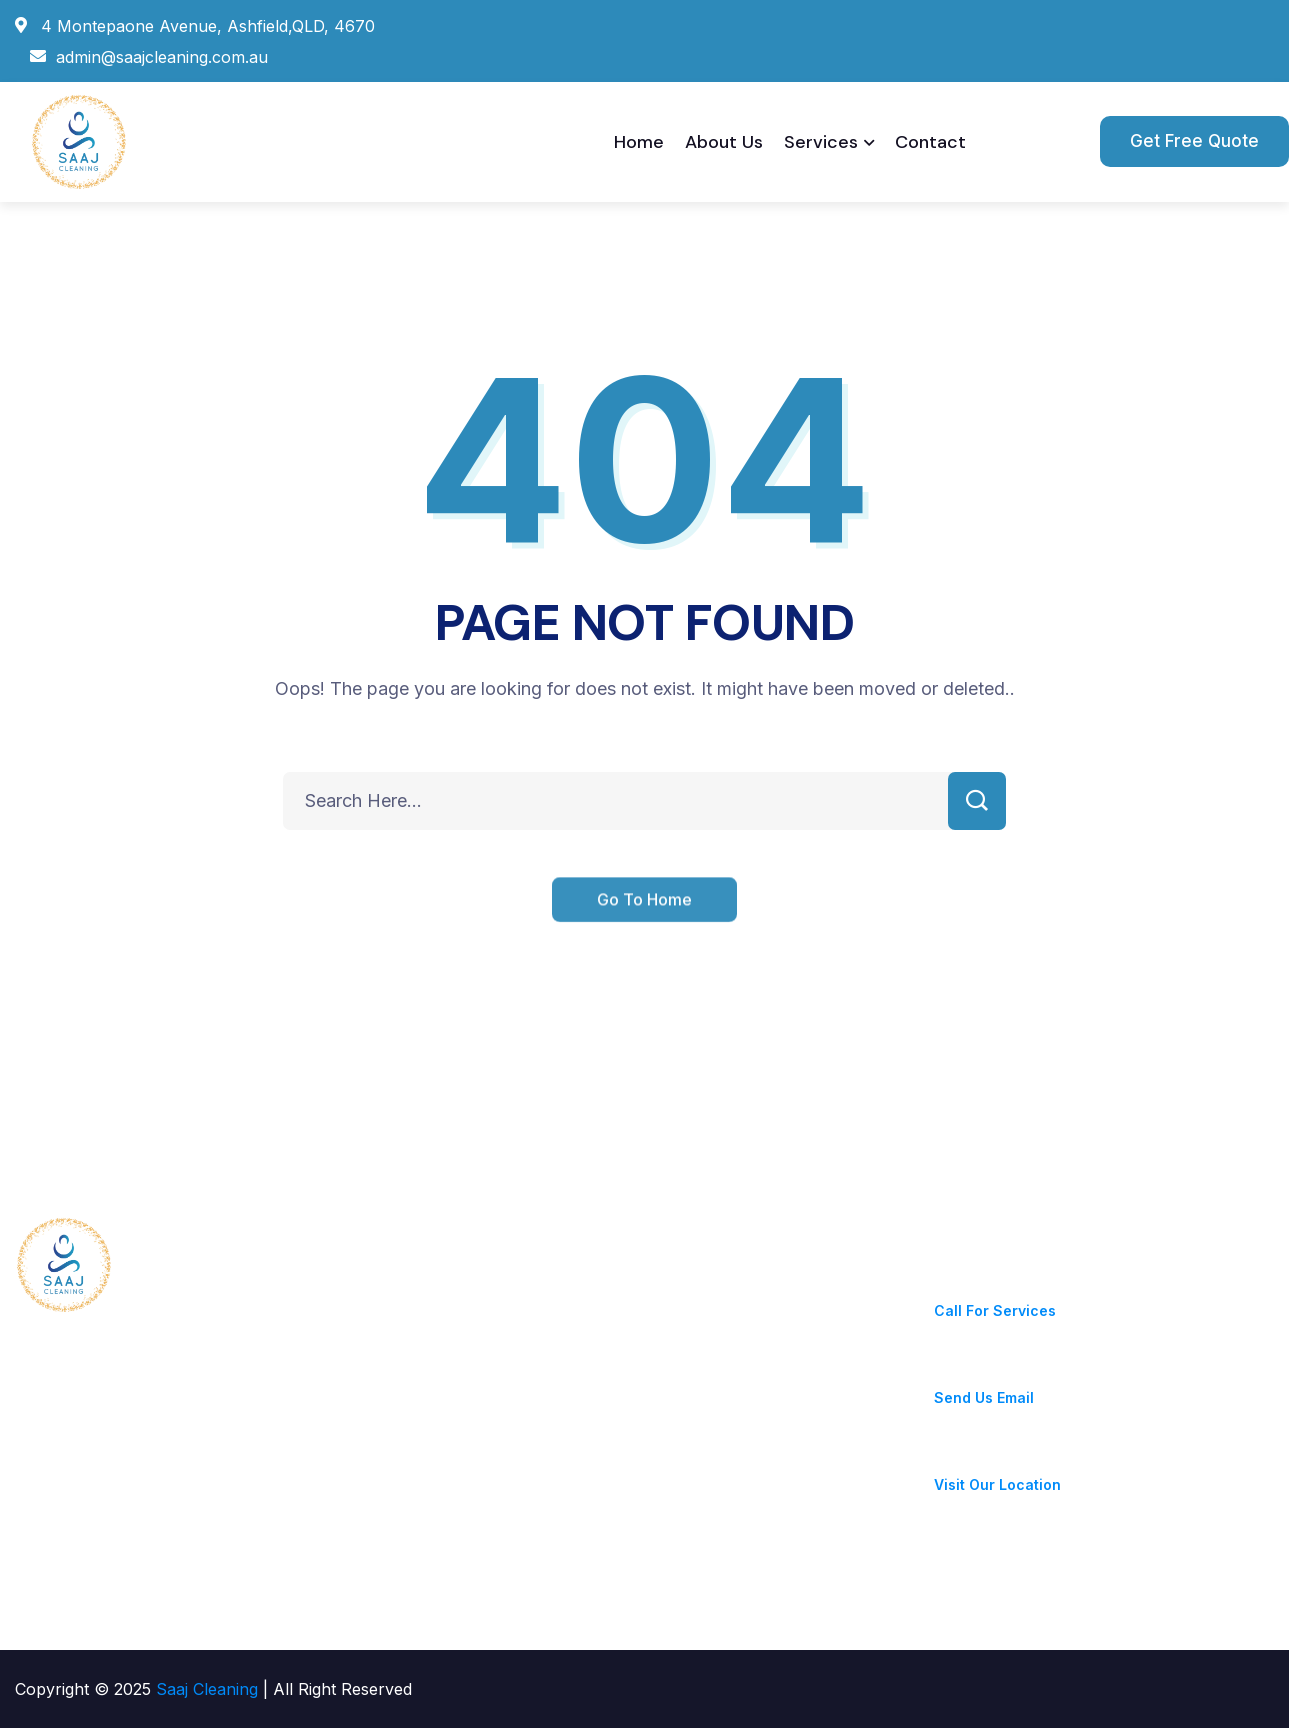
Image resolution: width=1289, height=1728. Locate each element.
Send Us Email (984, 1397)
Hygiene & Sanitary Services (579, 1280)
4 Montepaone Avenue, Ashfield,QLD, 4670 (1090, 1460)
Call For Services (995, 1310)
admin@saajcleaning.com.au (1040, 1373)
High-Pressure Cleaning (562, 1456)
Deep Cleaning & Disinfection (580, 1368)
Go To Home (644, 916)
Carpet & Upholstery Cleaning (584, 1544)
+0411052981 (981, 1286)
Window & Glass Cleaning (567, 1412)
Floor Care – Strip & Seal (566, 1500)
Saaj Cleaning (209, 1689)
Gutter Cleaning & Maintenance (589, 1324)
